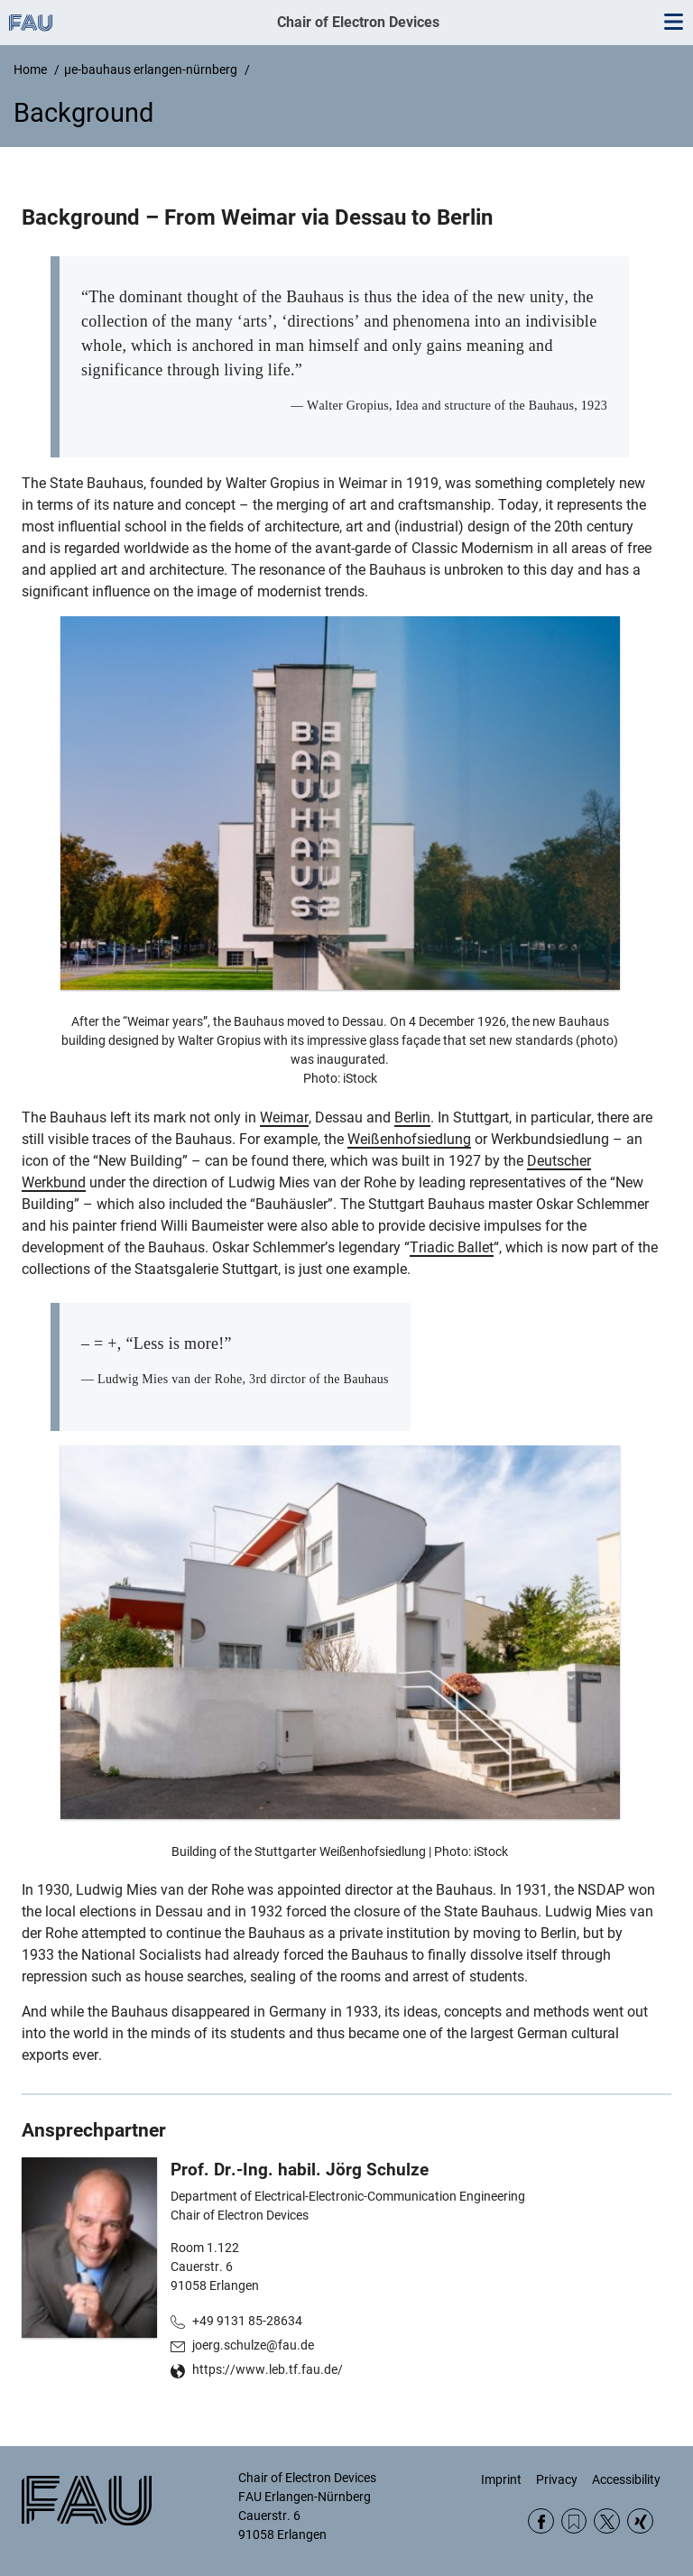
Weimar (284, 1117)
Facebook (541, 2521)
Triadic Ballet (452, 1247)
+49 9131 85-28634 (247, 2320)
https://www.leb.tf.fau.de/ (267, 2369)
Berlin (412, 1117)
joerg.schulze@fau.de (253, 2345)
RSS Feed (574, 2521)
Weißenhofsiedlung (409, 1139)
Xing (640, 2521)
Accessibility (626, 2479)
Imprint (501, 2479)
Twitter (607, 2521)
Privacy (557, 2479)
